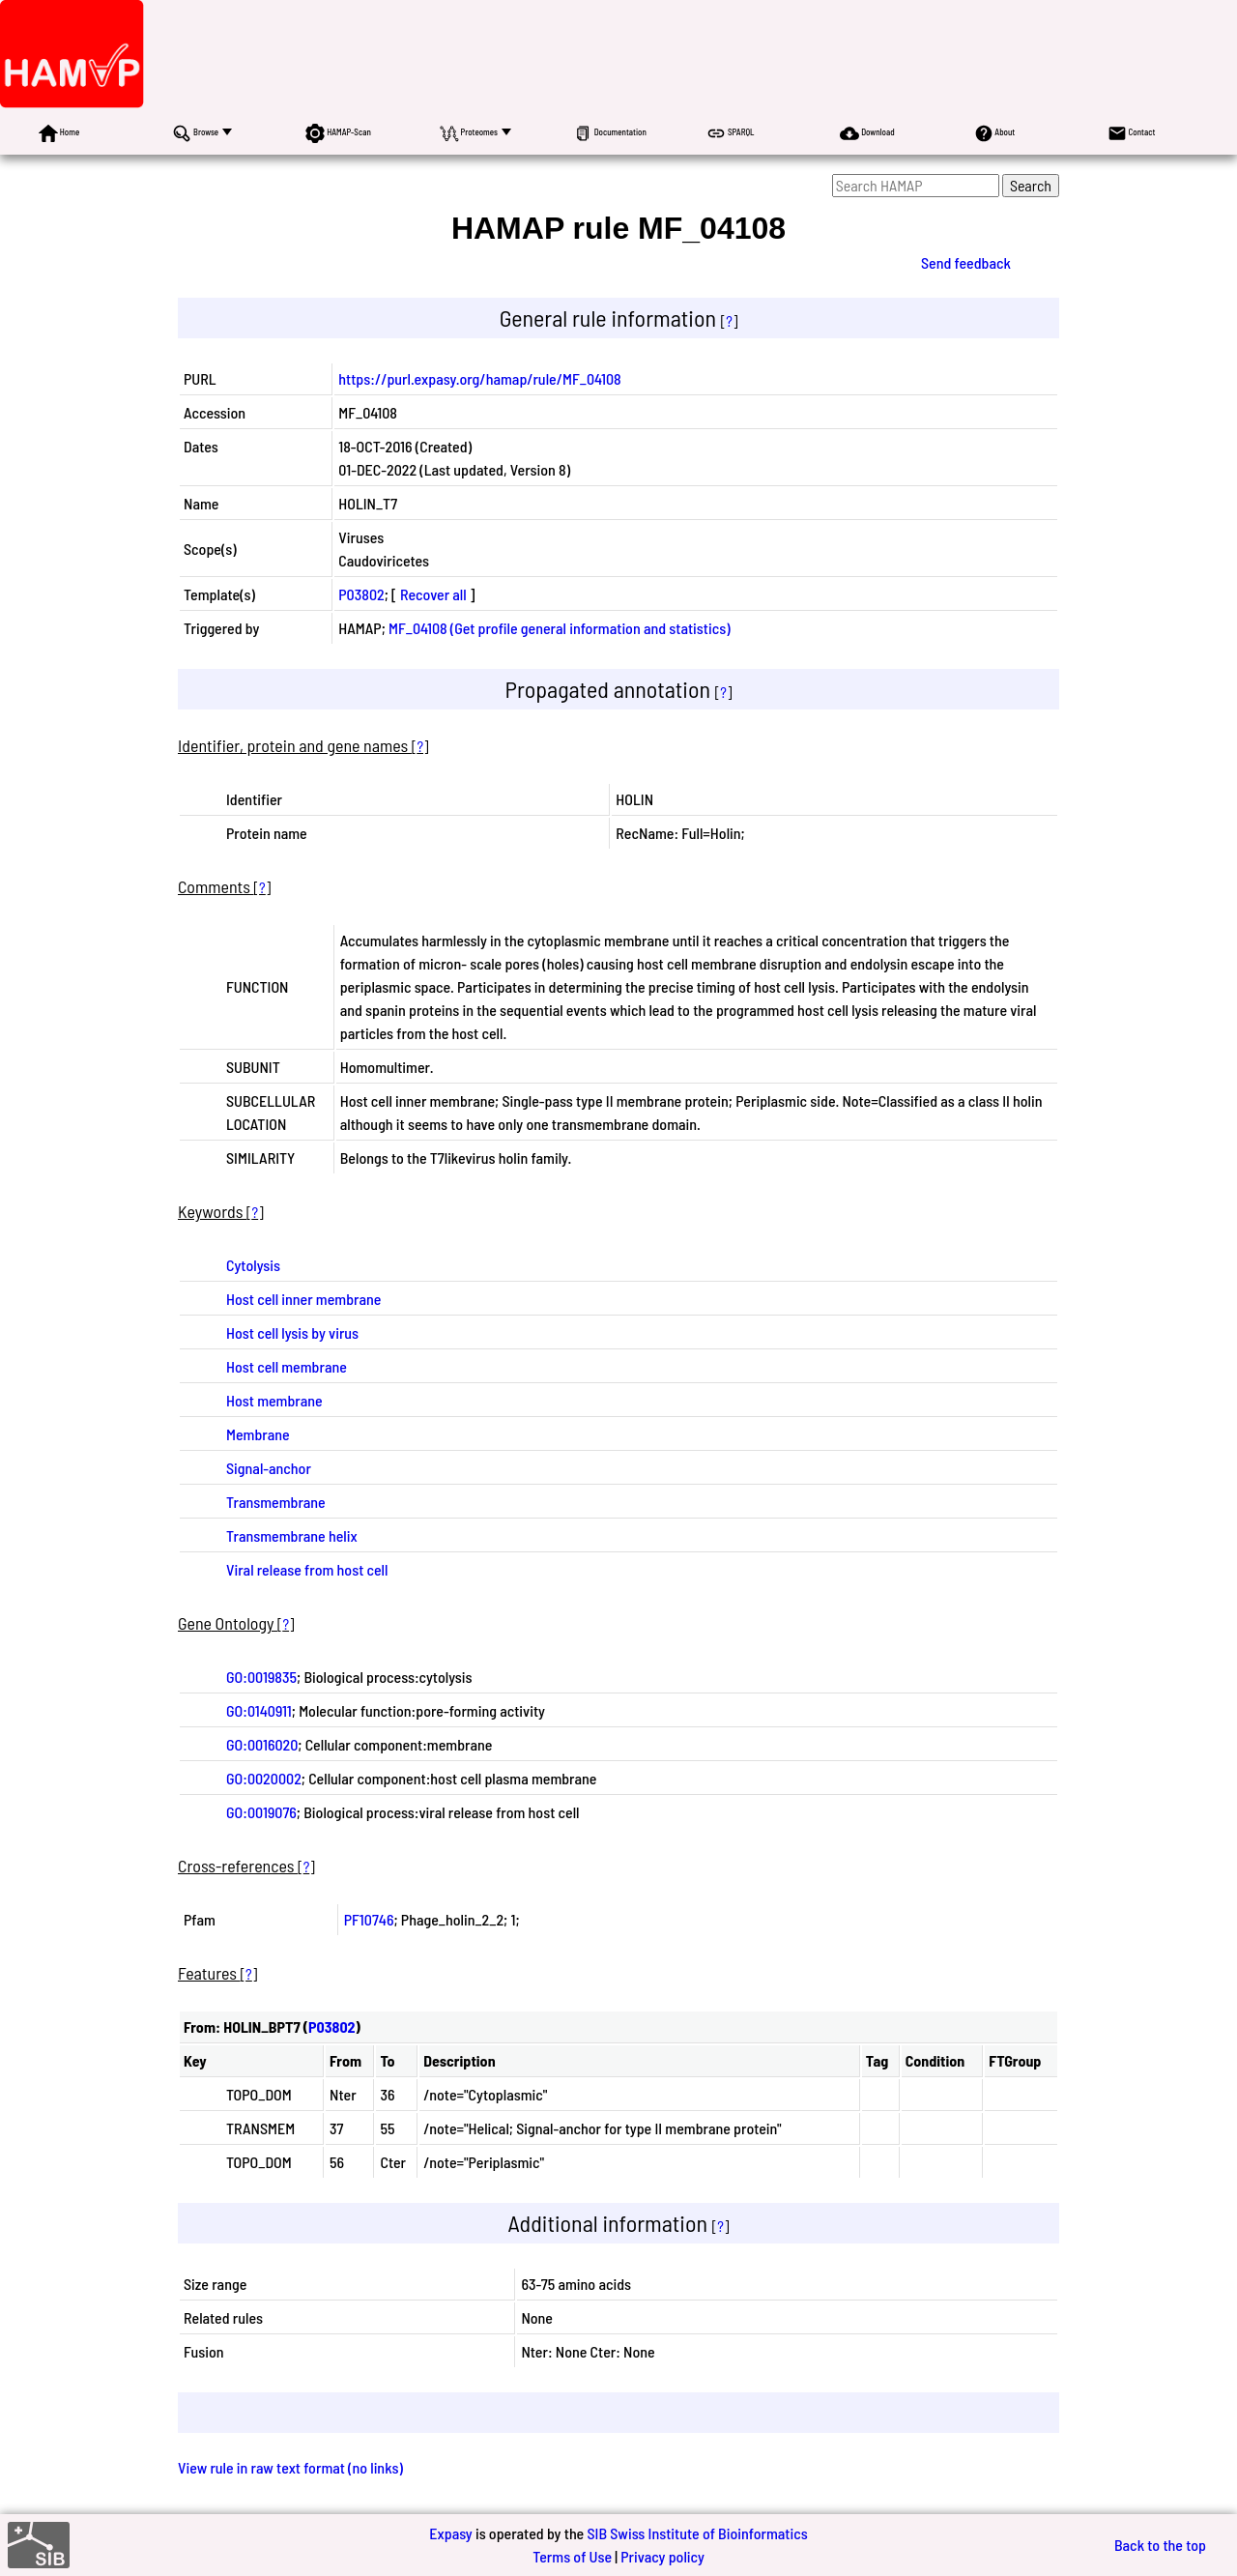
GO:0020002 (264, 1778)
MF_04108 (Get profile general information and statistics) (559, 628)
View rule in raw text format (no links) (290, 2467)
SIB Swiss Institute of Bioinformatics (697, 2533)
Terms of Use (572, 2556)
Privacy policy (662, 2556)
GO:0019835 (261, 1676)
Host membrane (274, 1400)
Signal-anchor (268, 1468)
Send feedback (966, 262)
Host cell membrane (286, 1366)
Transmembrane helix (292, 1535)
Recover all (433, 594)
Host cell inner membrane (303, 1298)
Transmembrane (276, 1501)
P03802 (361, 594)
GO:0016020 (262, 1744)
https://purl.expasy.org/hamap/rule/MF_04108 (479, 378)
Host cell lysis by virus (292, 1332)
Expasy (450, 2533)
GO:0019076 (261, 1812)
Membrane (258, 1434)
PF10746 (369, 1919)
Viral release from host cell (307, 1569)
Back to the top (1160, 2544)
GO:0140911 (259, 1710)
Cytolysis (253, 1265)
